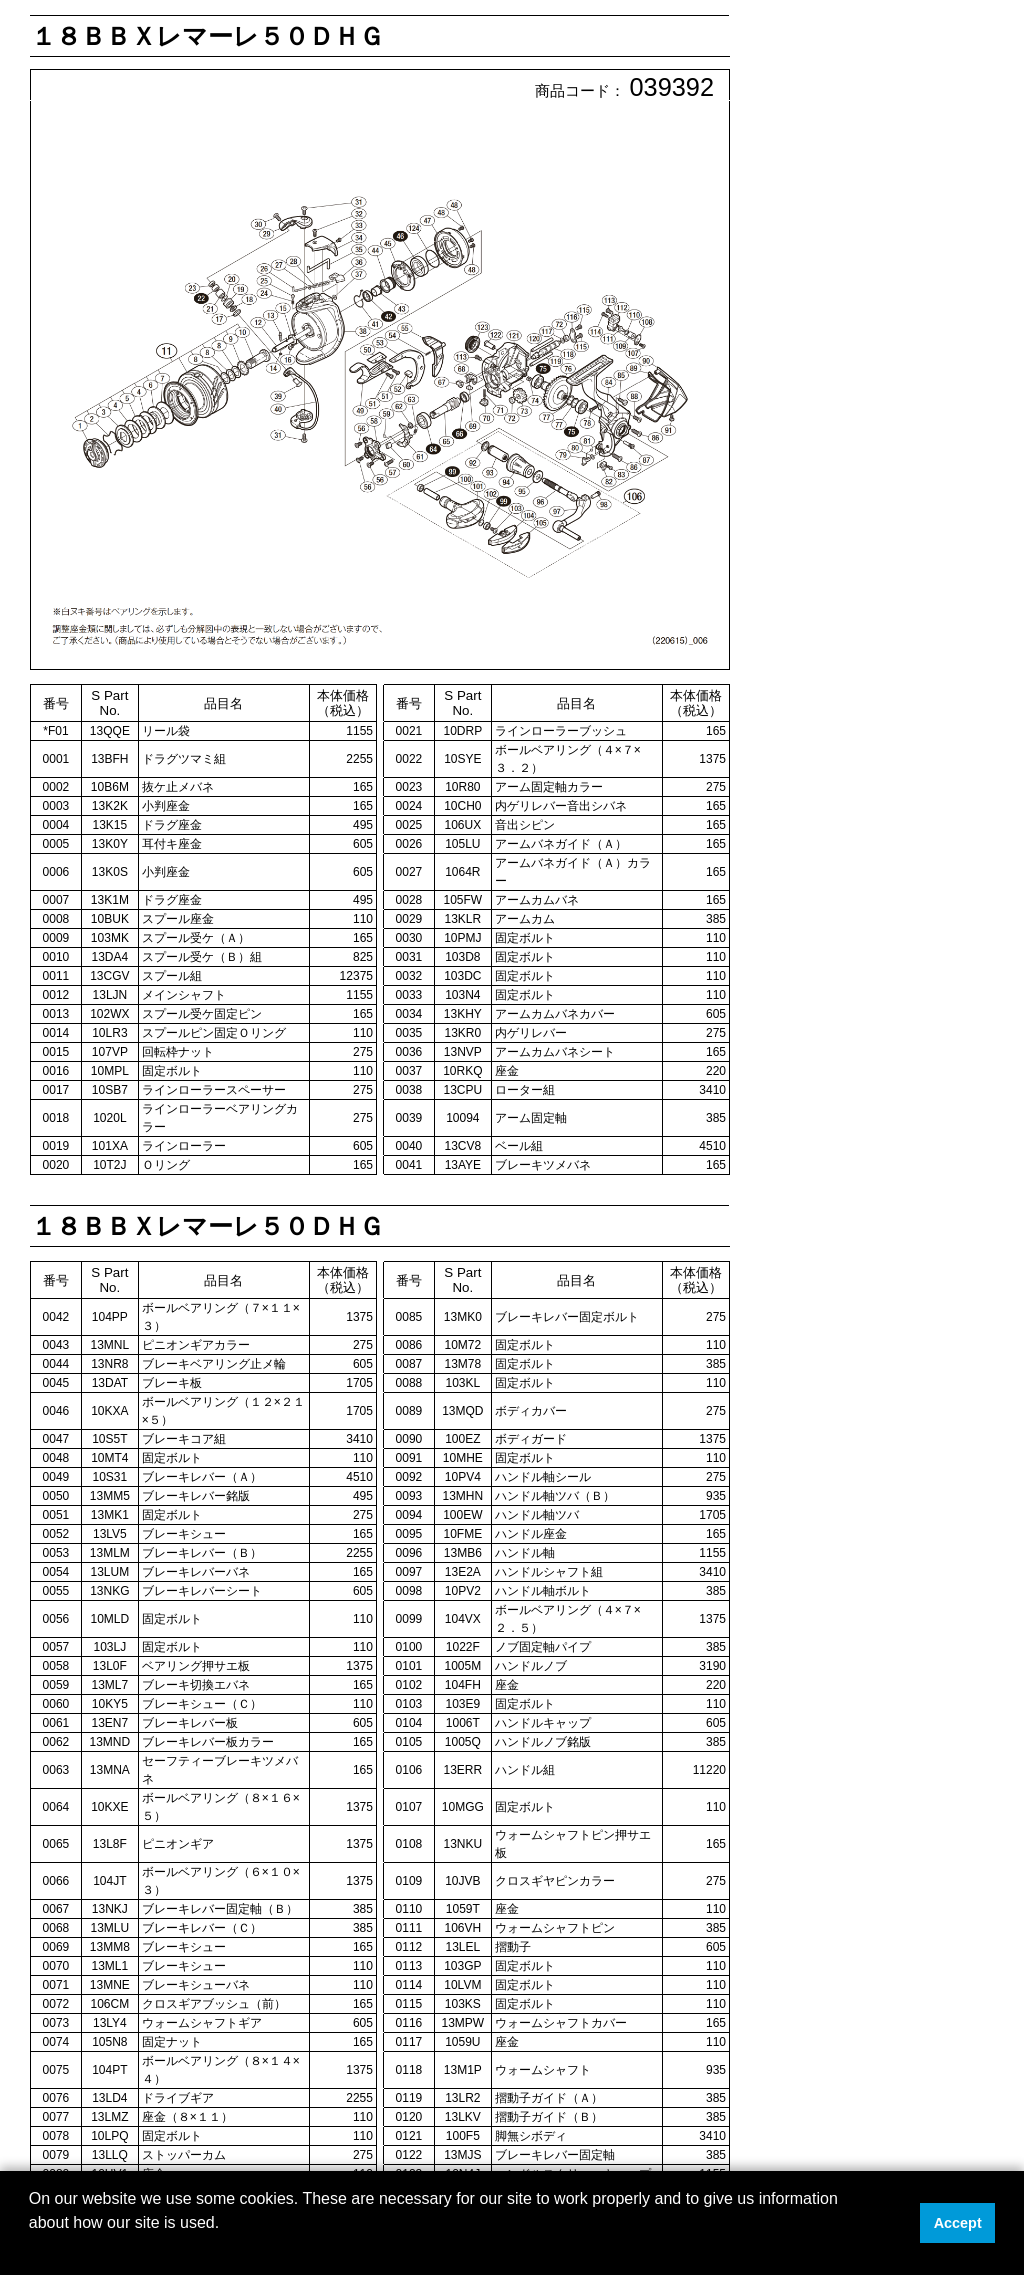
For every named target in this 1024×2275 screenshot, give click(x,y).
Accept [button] (958, 2223)
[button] (32, 2249)
